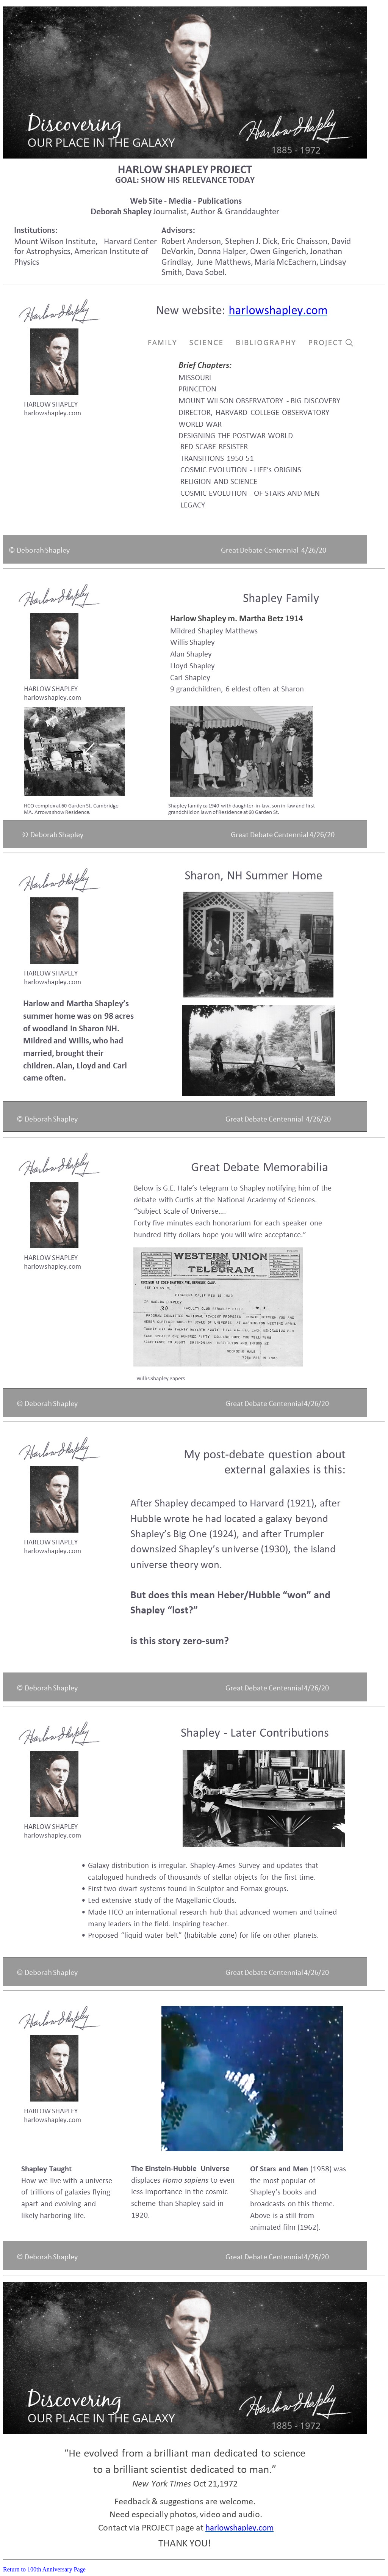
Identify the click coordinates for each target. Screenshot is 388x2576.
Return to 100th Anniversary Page (44, 2569)
